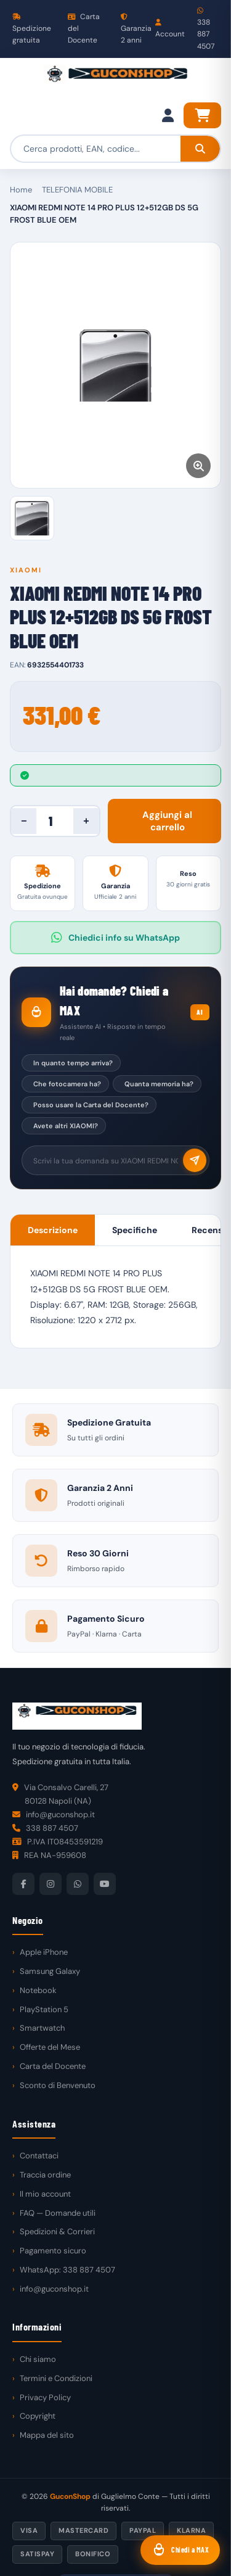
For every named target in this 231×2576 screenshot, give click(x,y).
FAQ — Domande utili (57, 2213)
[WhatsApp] (78, 1884)
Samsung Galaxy (50, 1971)
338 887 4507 (205, 29)
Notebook (38, 1990)
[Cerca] (200, 149)
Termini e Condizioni (56, 2378)
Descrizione (53, 1230)
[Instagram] (50, 1884)
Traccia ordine (45, 2174)
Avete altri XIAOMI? (65, 1125)
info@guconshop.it (54, 2289)
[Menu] (22, 80)
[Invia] (194, 1160)
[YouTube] (105, 1884)
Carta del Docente (84, 28)
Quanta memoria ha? (158, 1084)
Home (21, 189)
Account (170, 29)
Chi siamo (38, 2359)
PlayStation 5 (44, 2009)
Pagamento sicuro (53, 2250)
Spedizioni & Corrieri (57, 2231)
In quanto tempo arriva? (73, 1063)
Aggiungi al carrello (167, 821)
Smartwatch (42, 2028)
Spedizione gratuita (31, 29)
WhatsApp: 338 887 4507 (67, 2269)
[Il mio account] (168, 115)
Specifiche (134, 1230)
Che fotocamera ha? (67, 1084)
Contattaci (39, 2155)
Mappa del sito (47, 2435)
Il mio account (45, 2194)
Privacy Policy (45, 2397)
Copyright (37, 2416)
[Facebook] (23, 1884)
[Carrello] (202, 115)
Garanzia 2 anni (136, 29)
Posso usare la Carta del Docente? (90, 1104)
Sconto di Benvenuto (57, 2085)
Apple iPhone (44, 1952)
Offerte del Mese (50, 2047)
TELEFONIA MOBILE (77, 189)
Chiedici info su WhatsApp (115, 937)
